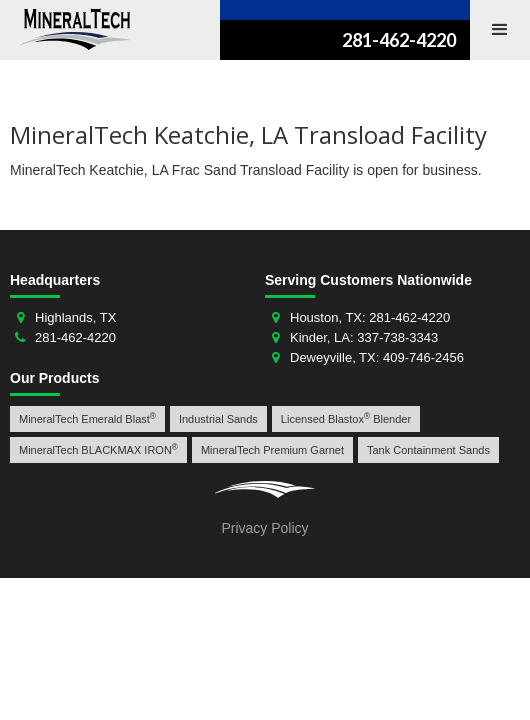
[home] (70, 29)
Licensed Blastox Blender (346, 418)
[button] (500, 30)
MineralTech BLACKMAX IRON (98, 449)
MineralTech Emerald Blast (87, 418)
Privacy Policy (264, 528)
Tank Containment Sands (428, 450)
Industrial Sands (218, 419)
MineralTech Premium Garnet (272, 450)
